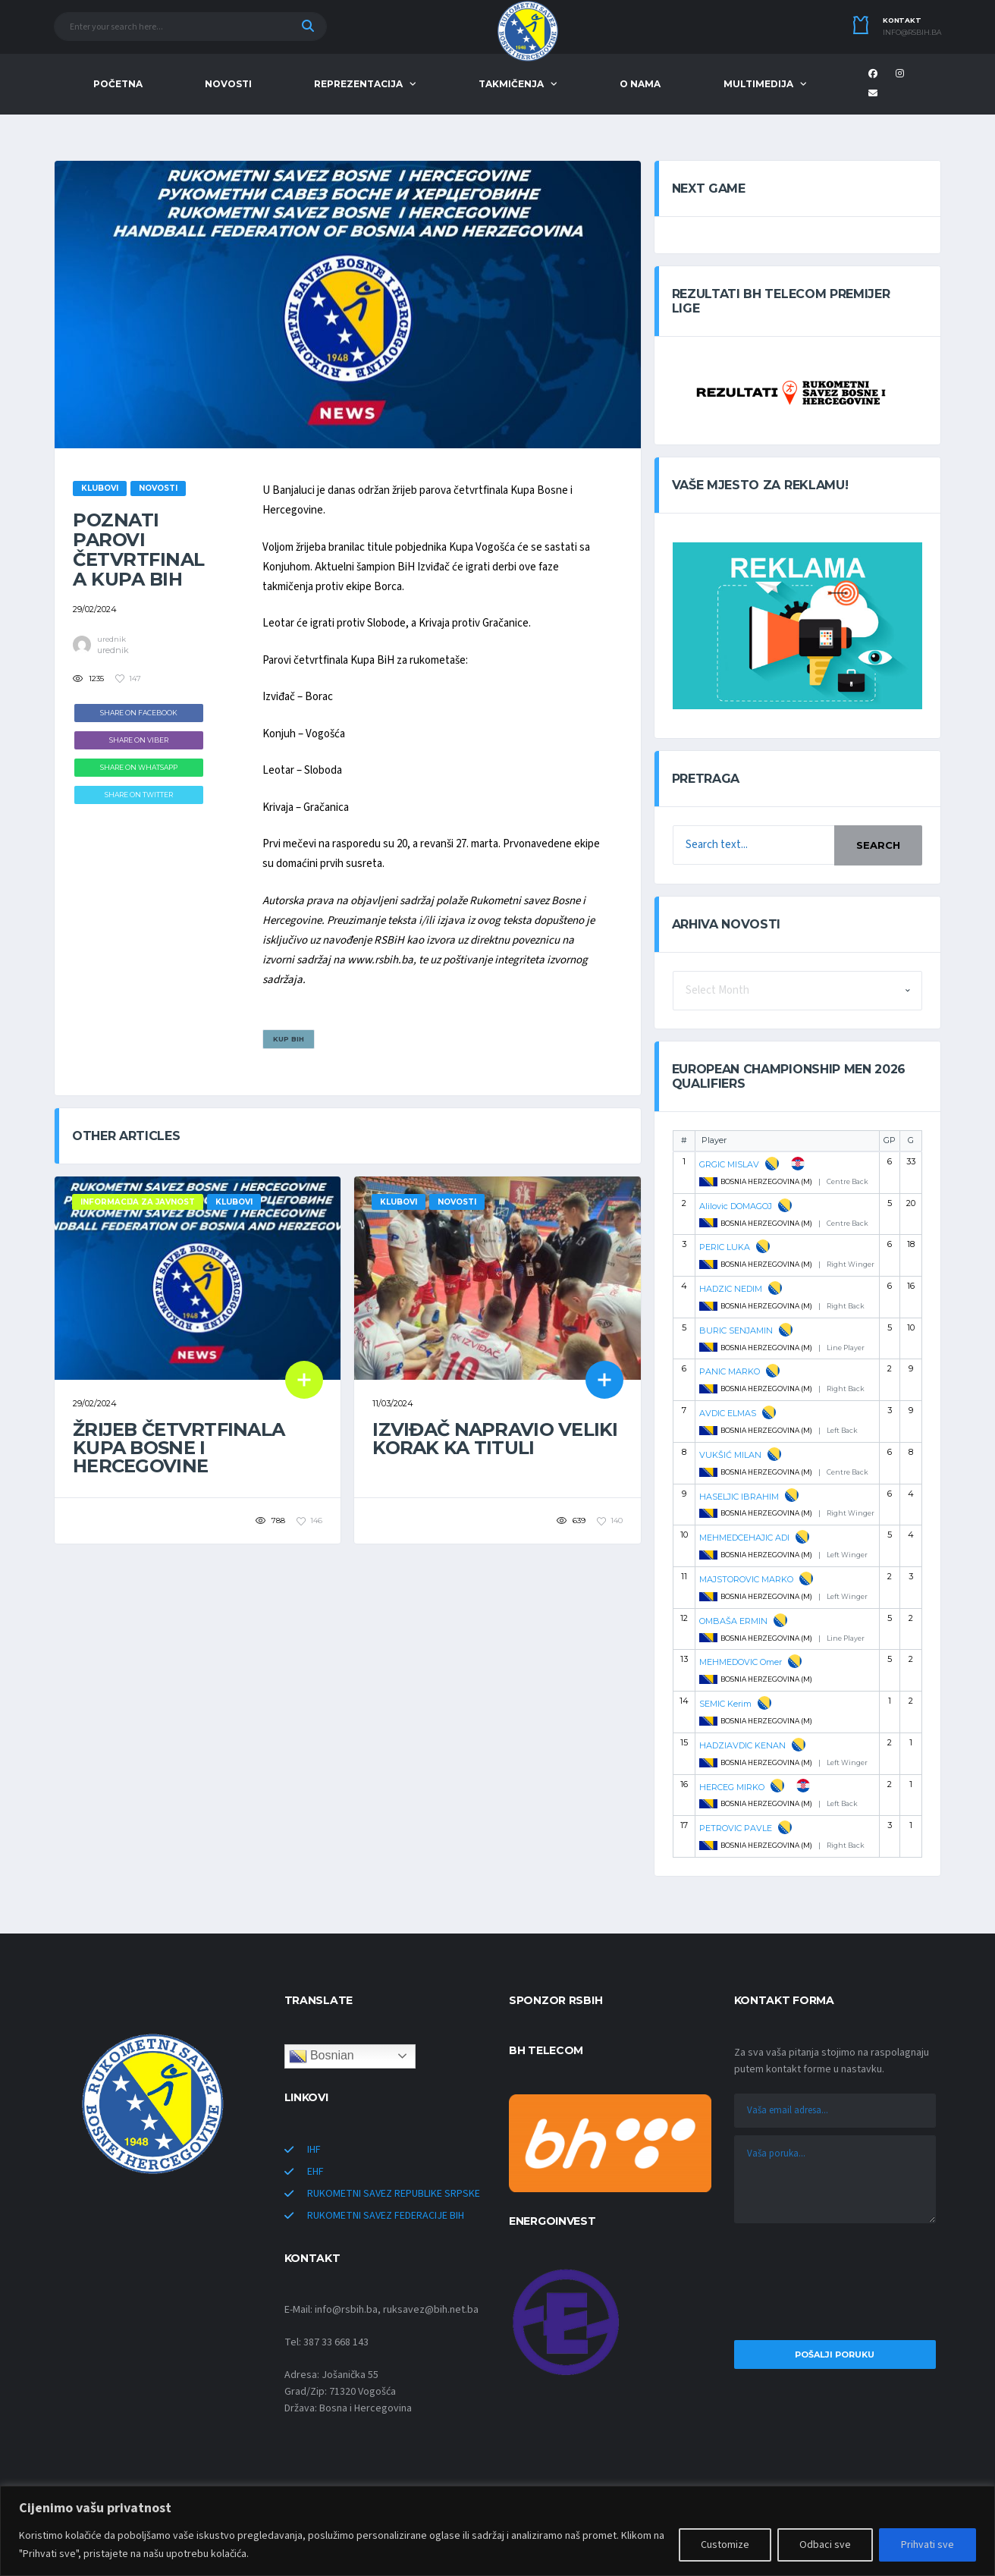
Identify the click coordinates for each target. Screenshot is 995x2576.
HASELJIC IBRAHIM (739, 1496)
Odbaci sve (825, 2544)
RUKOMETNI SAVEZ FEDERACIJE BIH (385, 2215)
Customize (725, 2544)
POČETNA (118, 84)
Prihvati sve (927, 2544)
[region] (497, 2531)
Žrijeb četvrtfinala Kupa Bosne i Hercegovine (178, 1447)
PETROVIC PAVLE (735, 1828)
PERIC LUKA (724, 1247)
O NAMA (640, 84)
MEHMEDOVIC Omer (740, 1662)
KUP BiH (288, 1039)
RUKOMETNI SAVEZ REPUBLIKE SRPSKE (393, 2193)
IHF (314, 2149)
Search (878, 845)
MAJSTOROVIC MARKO (746, 1579)
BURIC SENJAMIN (736, 1330)
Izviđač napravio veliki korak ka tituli (494, 1438)
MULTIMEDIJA (758, 84)
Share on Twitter (139, 794)
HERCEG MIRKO (731, 1787)
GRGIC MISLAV (729, 1164)
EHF (315, 2171)
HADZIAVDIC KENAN (742, 1745)
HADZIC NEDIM (730, 1288)
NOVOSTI (228, 84)
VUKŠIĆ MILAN (730, 1455)
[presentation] (835, 2285)
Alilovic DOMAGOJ (735, 1206)
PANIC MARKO (729, 1371)
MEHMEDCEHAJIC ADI (744, 1537)
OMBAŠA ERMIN (733, 1621)
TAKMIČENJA (511, 84)
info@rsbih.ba (912, 32)
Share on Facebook (138, 712)
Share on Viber (138, 740)
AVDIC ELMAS (727, 1413)
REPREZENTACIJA (358, 84)
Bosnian (321, 2056)
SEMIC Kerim (725, 1703)
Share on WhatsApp (138, 767)
